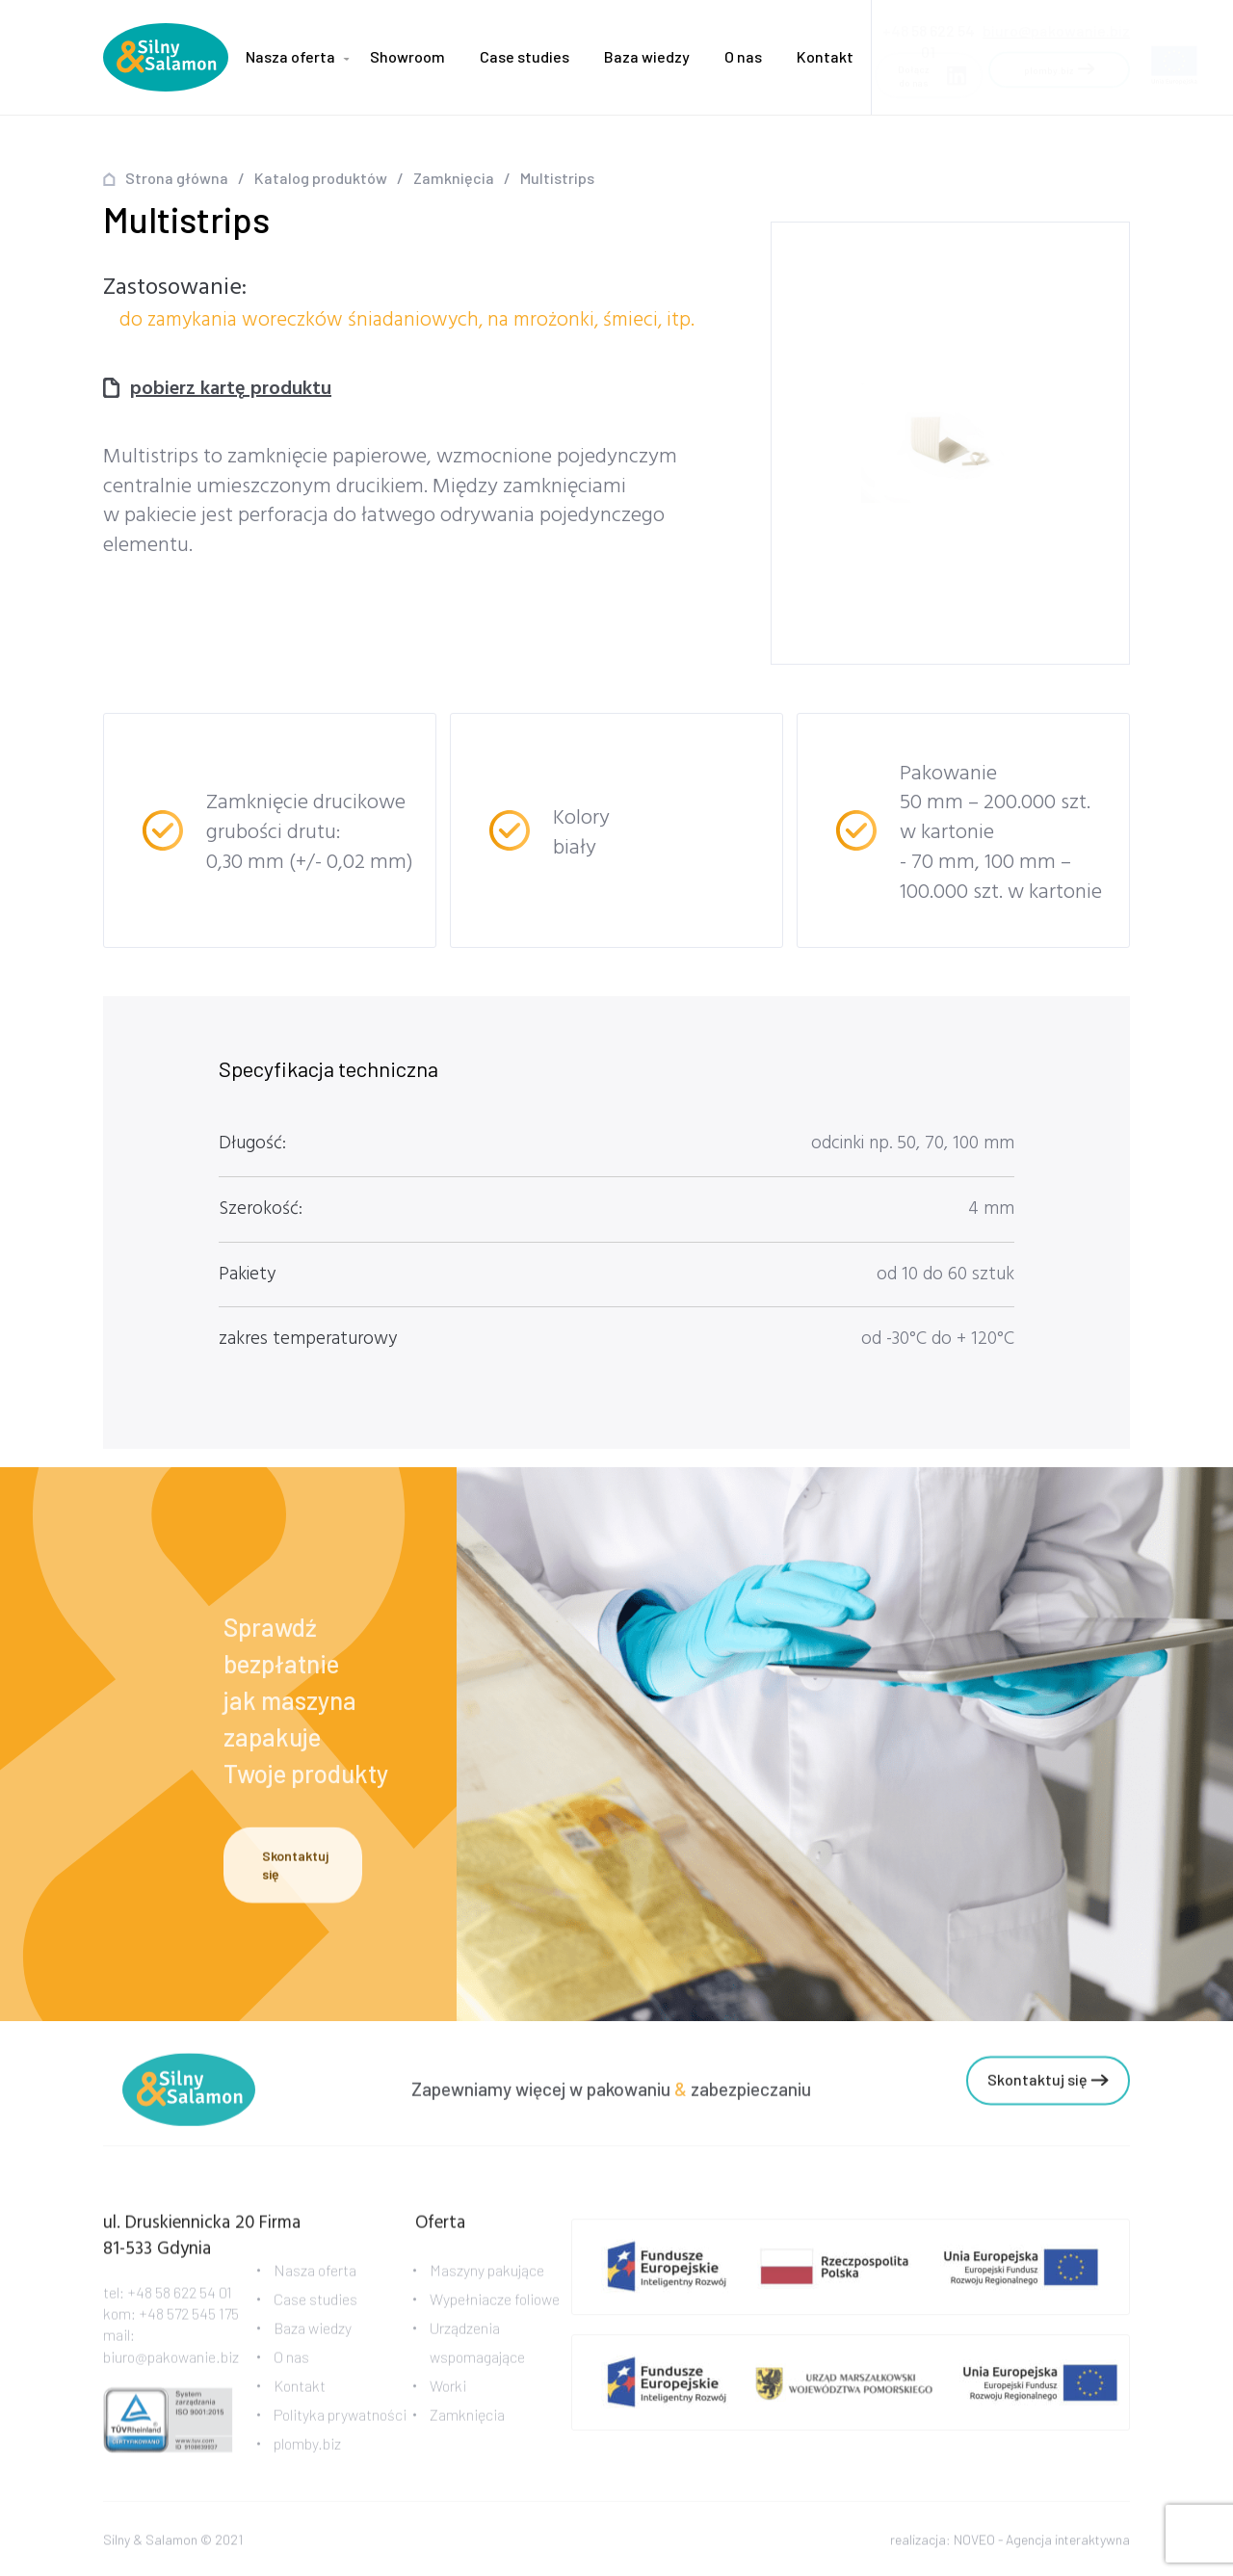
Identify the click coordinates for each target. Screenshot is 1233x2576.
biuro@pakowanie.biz (1056, 24)
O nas (743, 56)
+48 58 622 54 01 (179, 2304)
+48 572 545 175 (189, 2325)
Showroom (407, 56)
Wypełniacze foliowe (495, 2310)
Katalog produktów (320, 178)
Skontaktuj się (295, 1868)
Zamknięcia (453, 178)
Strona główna (176, 178)
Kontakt (825, 56)
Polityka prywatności (340, 2426)
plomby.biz (307, 2455)
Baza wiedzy (647, 56)
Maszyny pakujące (487, 2282)
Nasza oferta (290, 56)
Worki (448, 2397)
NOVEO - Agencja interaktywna (1042, 2543)
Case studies (524, 56)
